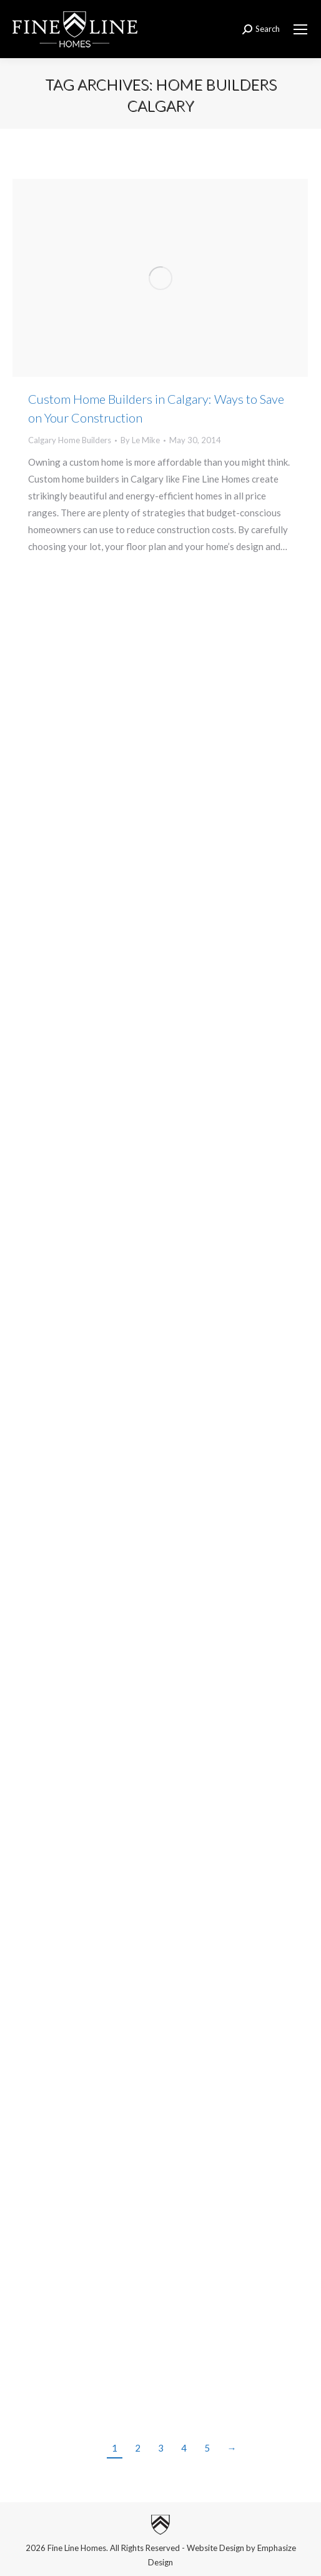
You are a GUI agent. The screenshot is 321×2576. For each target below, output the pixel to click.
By (140, 440)
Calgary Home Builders (69, 440)
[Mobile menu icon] (300, 29)
